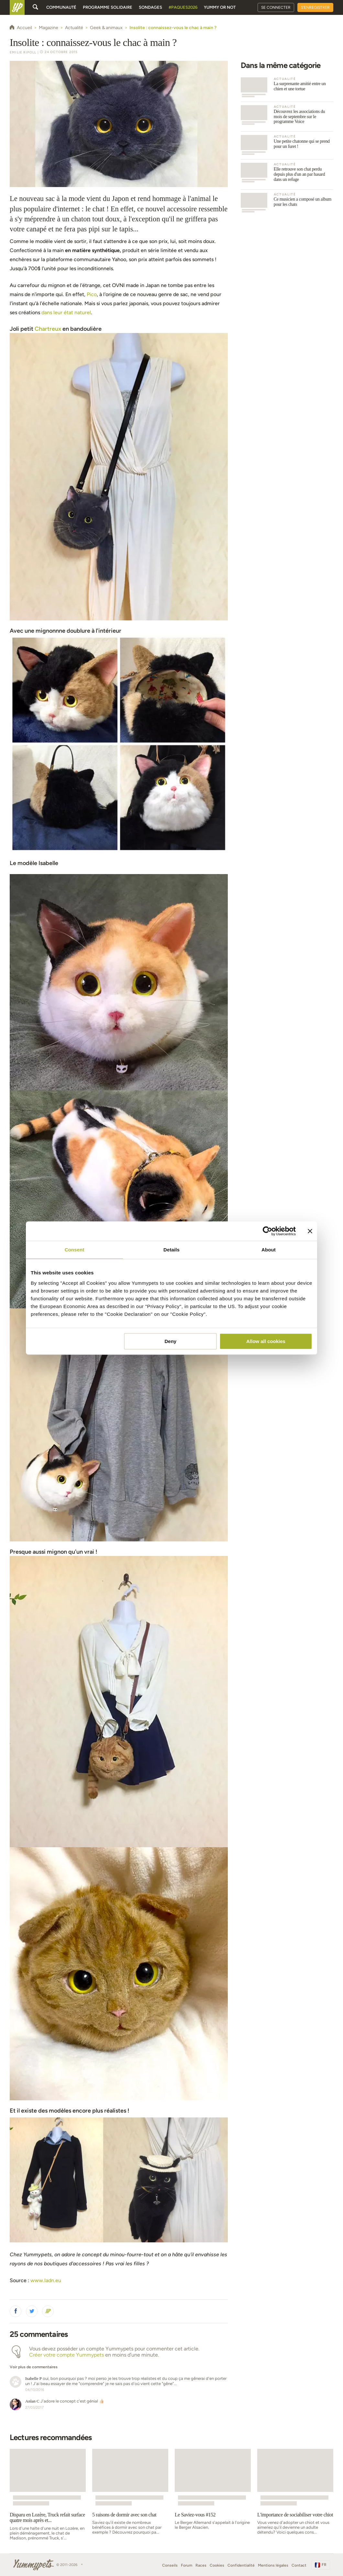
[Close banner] (310, 1231)
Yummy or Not (220, 7)
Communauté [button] (61, 7)
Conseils (170, 2565)
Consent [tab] (74, 1249)
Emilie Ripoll (23, 52)
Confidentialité (241, 2565)
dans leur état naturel (66, 312)
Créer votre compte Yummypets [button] (66, 2355)
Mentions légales (273, 2565)
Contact (299, 2565)
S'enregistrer (315, 7)
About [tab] (268, 1249)
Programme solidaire (107, 7)
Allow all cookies (265, 1341)
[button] (15, 2311)
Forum (186, 2565)
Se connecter (276, 7)
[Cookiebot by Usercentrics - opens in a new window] (267, 1231)
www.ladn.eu (45, 2280)
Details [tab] (171, 1249)
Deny (171, 1341)
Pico (92, 294)
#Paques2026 (183, 7)
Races (200, 2565)
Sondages (150, 7)
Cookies (217, 2565)
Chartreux (48, 328)
